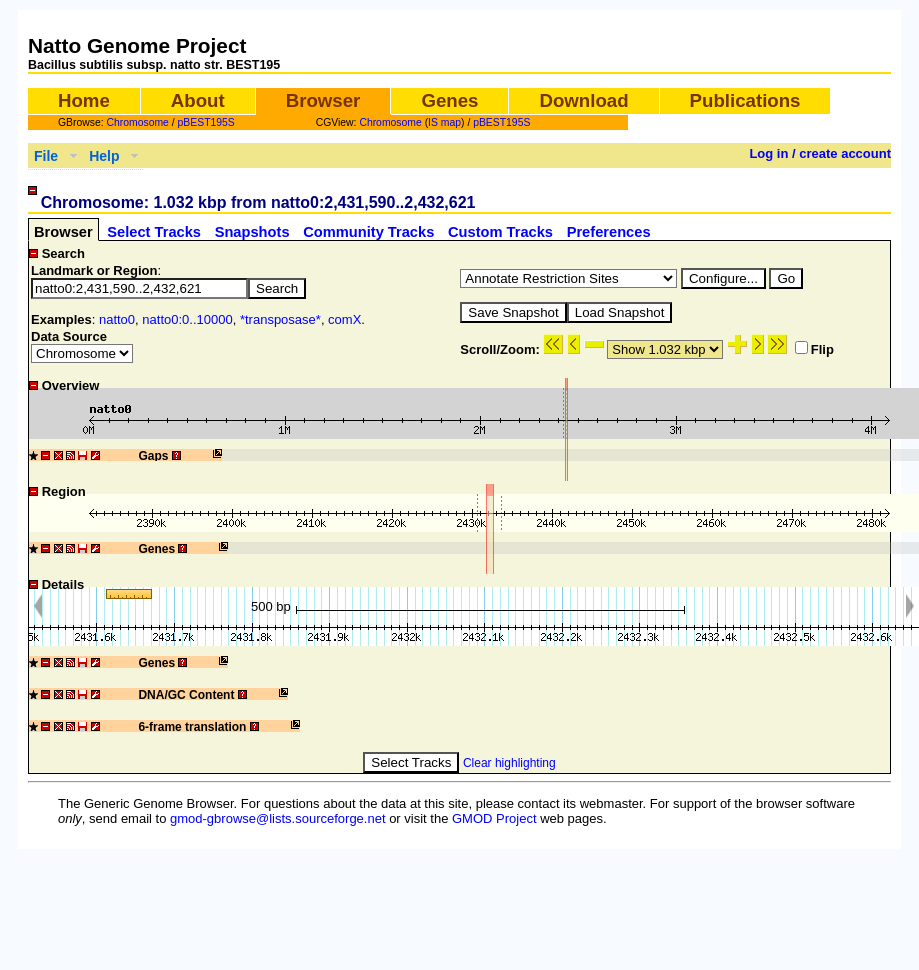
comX (344, 319)
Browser (323, 100)
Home (84, 100)
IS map (444, 122)
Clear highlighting (509, 763)
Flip (814, 349)
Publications (745, 100)
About (198, 100)
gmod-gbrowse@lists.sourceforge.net (278, 818)
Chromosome (138, 122)
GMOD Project (494, 818)
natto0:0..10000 (187, 319)
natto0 (117, 319)
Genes (449, 100)
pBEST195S (206, 122)
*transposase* (280, 319)
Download (583, 100)
